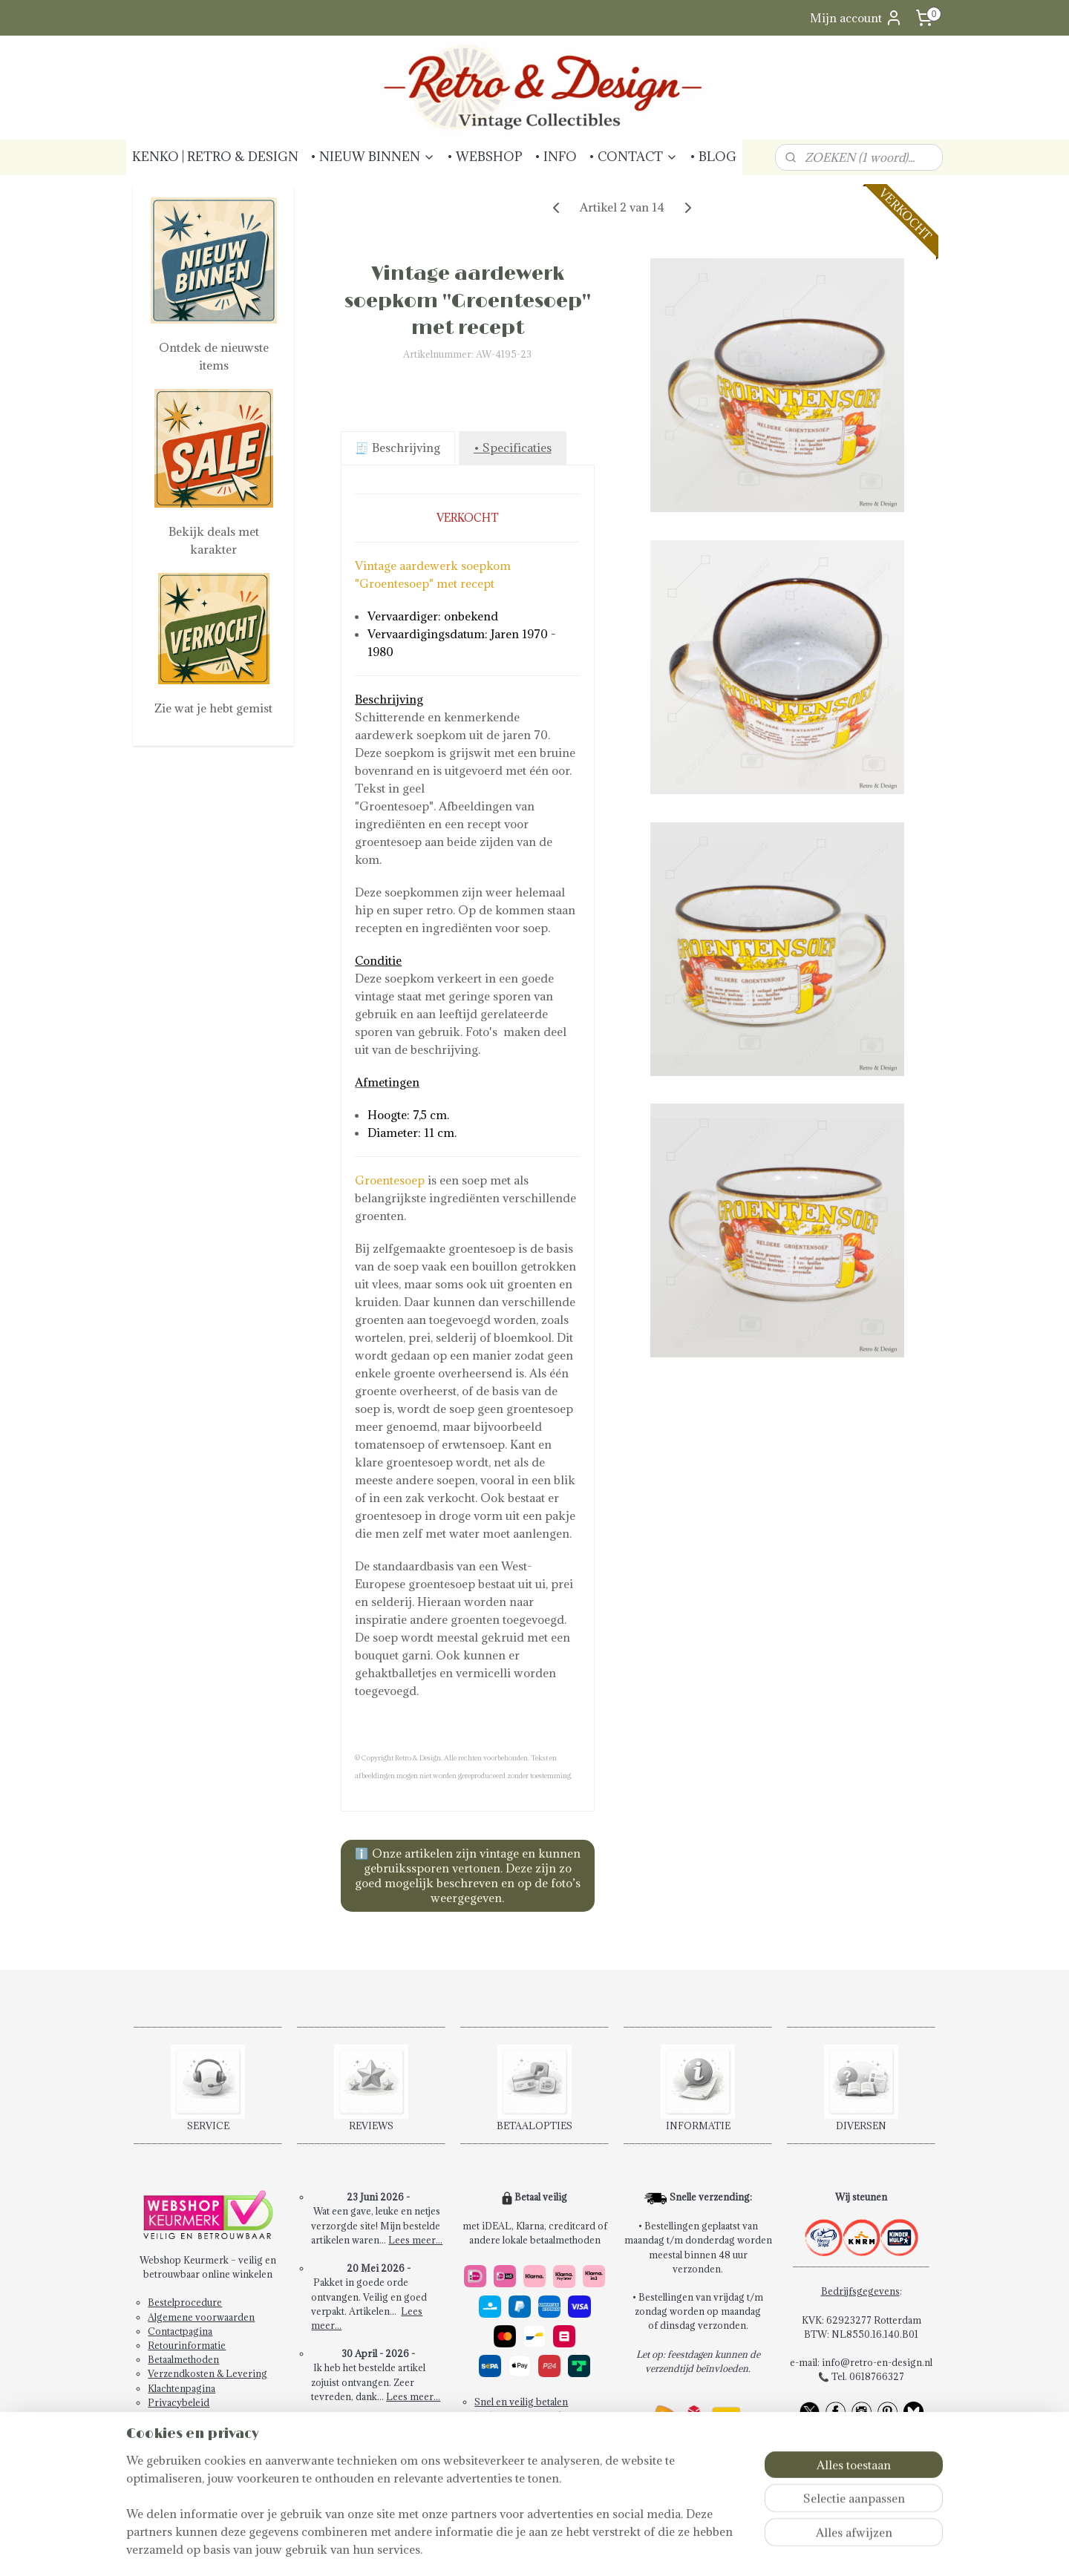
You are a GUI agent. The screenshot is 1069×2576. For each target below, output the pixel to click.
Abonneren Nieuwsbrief (202, 2416)
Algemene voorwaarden (201, 2317)
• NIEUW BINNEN (372, 156)
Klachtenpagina (181, 2388)
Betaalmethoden (183, 2359)
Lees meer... (415, 2240)
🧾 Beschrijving (397, 447)
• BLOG (713, 156)
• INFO (555, 156)
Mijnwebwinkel (764, 2548)
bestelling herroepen (556, 2548)
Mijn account (856, 18)
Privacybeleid (178, 2402)
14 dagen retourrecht (520, 2416)
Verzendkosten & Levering (207, 2373)
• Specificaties (512, 447)
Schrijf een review (378, 2468)
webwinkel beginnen (640, 2548)
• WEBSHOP (485, 156)
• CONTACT (633, 156)
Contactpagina (180, 2331)
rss (505, 2548)
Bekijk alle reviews (378, 2439)
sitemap (478, 2548)
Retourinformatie (187, 2345)
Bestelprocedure (185, 2302)
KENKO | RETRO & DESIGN (215, 156)
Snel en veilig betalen (521, 2402)
